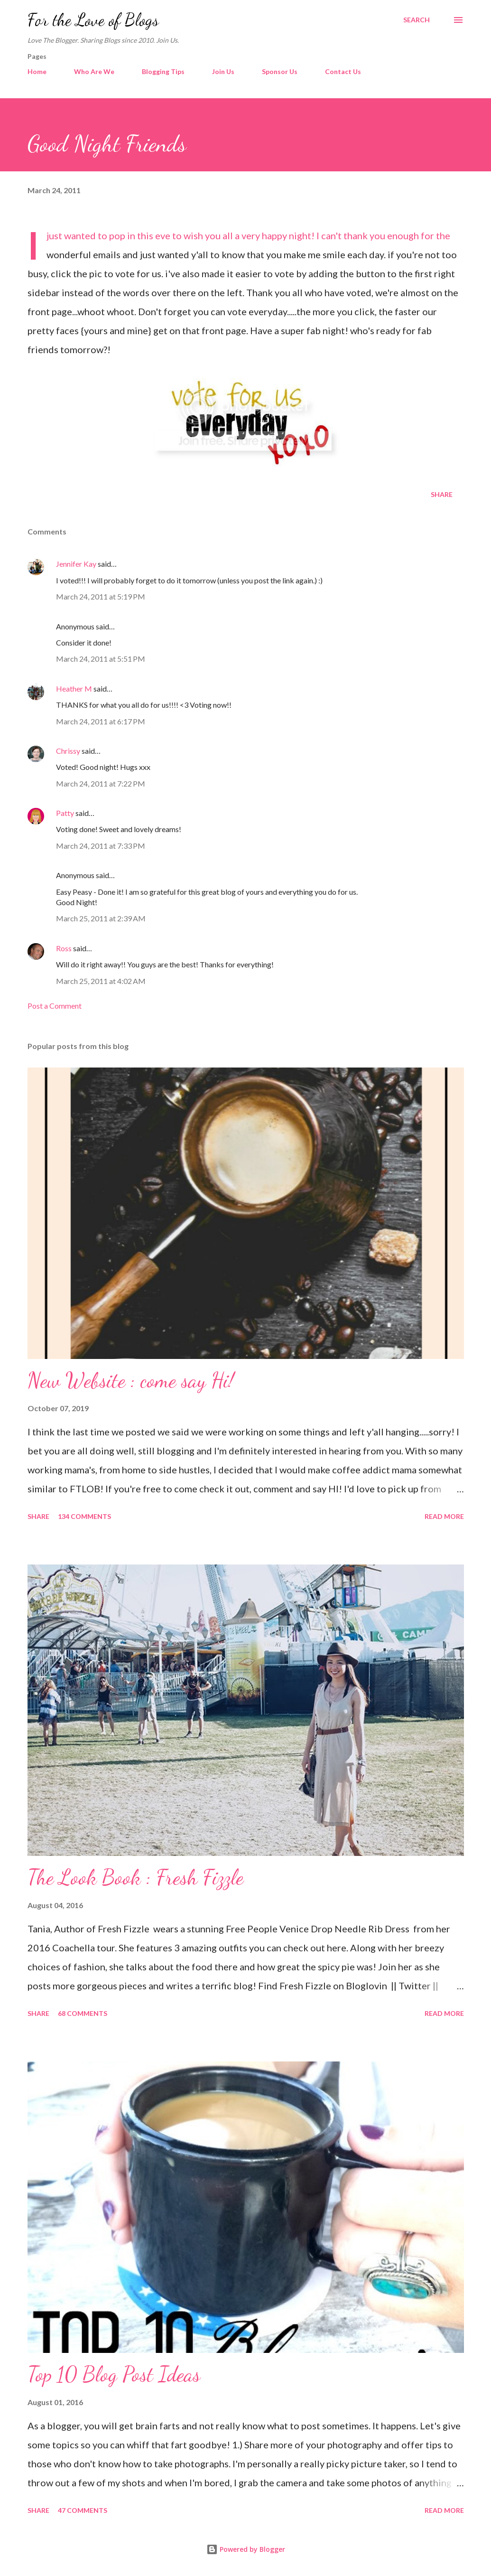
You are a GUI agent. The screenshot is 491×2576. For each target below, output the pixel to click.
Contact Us (343, 71)
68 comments (82, 2013)
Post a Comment (55, 1005)
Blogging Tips (163, 71)
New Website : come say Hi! (131, 1380)
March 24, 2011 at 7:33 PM (100, 845)
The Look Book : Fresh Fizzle (135, 1877)
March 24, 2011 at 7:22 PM (100, 783)
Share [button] (442, 494)
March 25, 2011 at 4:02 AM (101, 980)
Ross (64, 948)
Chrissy (68, 750)
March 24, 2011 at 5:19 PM (100, 596)
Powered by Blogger (245, 2549)
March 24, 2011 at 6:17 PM (100, 721)
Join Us (223, 71)
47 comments (82, 2510)
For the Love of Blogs (93, 19)
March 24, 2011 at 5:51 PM (100, 658)
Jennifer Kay (76, 563)
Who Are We (94, 71)
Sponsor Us (279, 71)
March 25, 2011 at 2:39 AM (101, 918)
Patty (65, 812)
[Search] (416, 19)
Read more (444, 1516)
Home (37, 71)
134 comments (84, 1516)
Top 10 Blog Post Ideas (114, 2374)
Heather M (74, 688)
